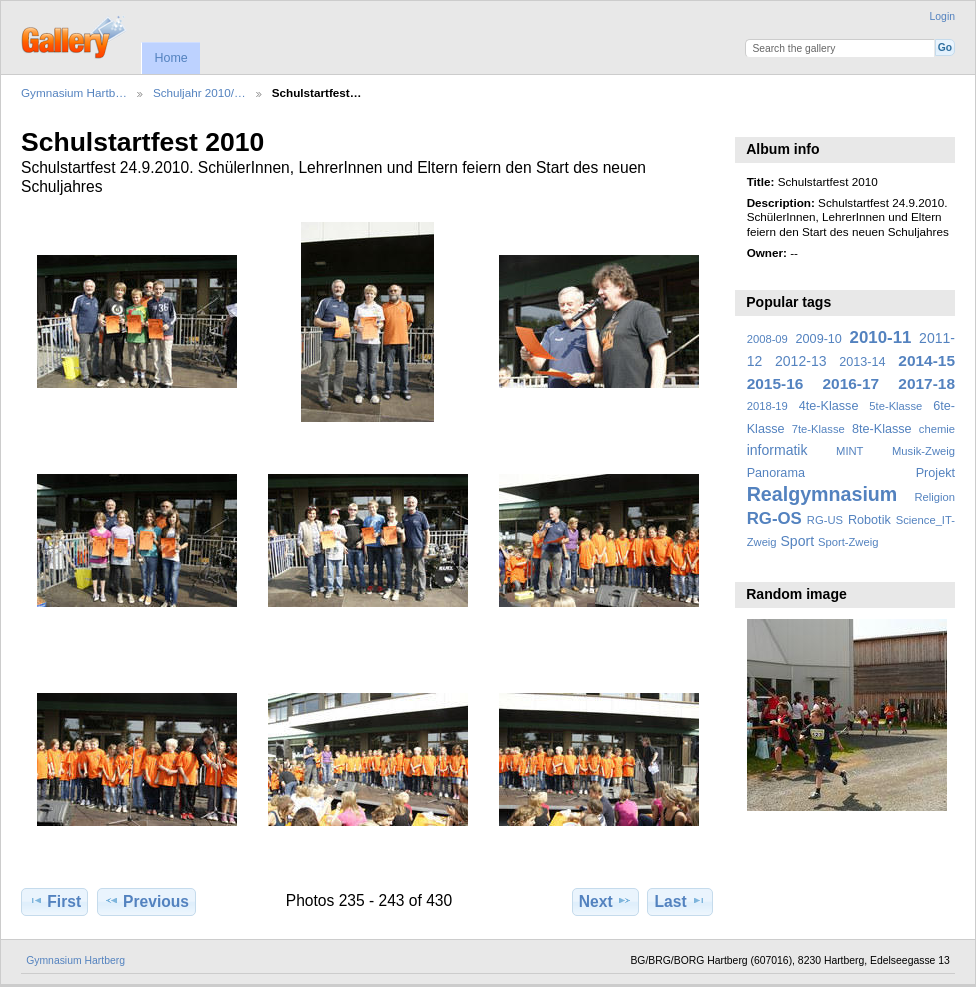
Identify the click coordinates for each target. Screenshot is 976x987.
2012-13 (801, 361)
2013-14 (862, 362)
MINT (849, 451)
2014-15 (926, 360)
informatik (777, 450)
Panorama (776, 473)
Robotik (869, 520)
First (54, 901)
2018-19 (767, 406)
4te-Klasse (829, 406)
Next (605, 901)
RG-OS (774, 518)
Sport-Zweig (848, 542)
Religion (934, 497)
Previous (146, 901)
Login (942, 16)
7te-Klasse (818, 429)
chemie (937, 429)
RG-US (825, 520)
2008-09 (767, 339)
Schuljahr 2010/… (199, 92)
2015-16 (775, 383)
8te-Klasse (882, 429)
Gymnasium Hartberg (75, 960)
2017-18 (926, 383)
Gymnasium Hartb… (74, 92)
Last (680, 901)
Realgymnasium (822, 494)
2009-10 (819, 339)
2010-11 (881, 337)
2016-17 (851, 383)
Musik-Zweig (923, 451)
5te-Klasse (895, 406)
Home (170, 58)
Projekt (935, 473)
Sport (798, 541)
